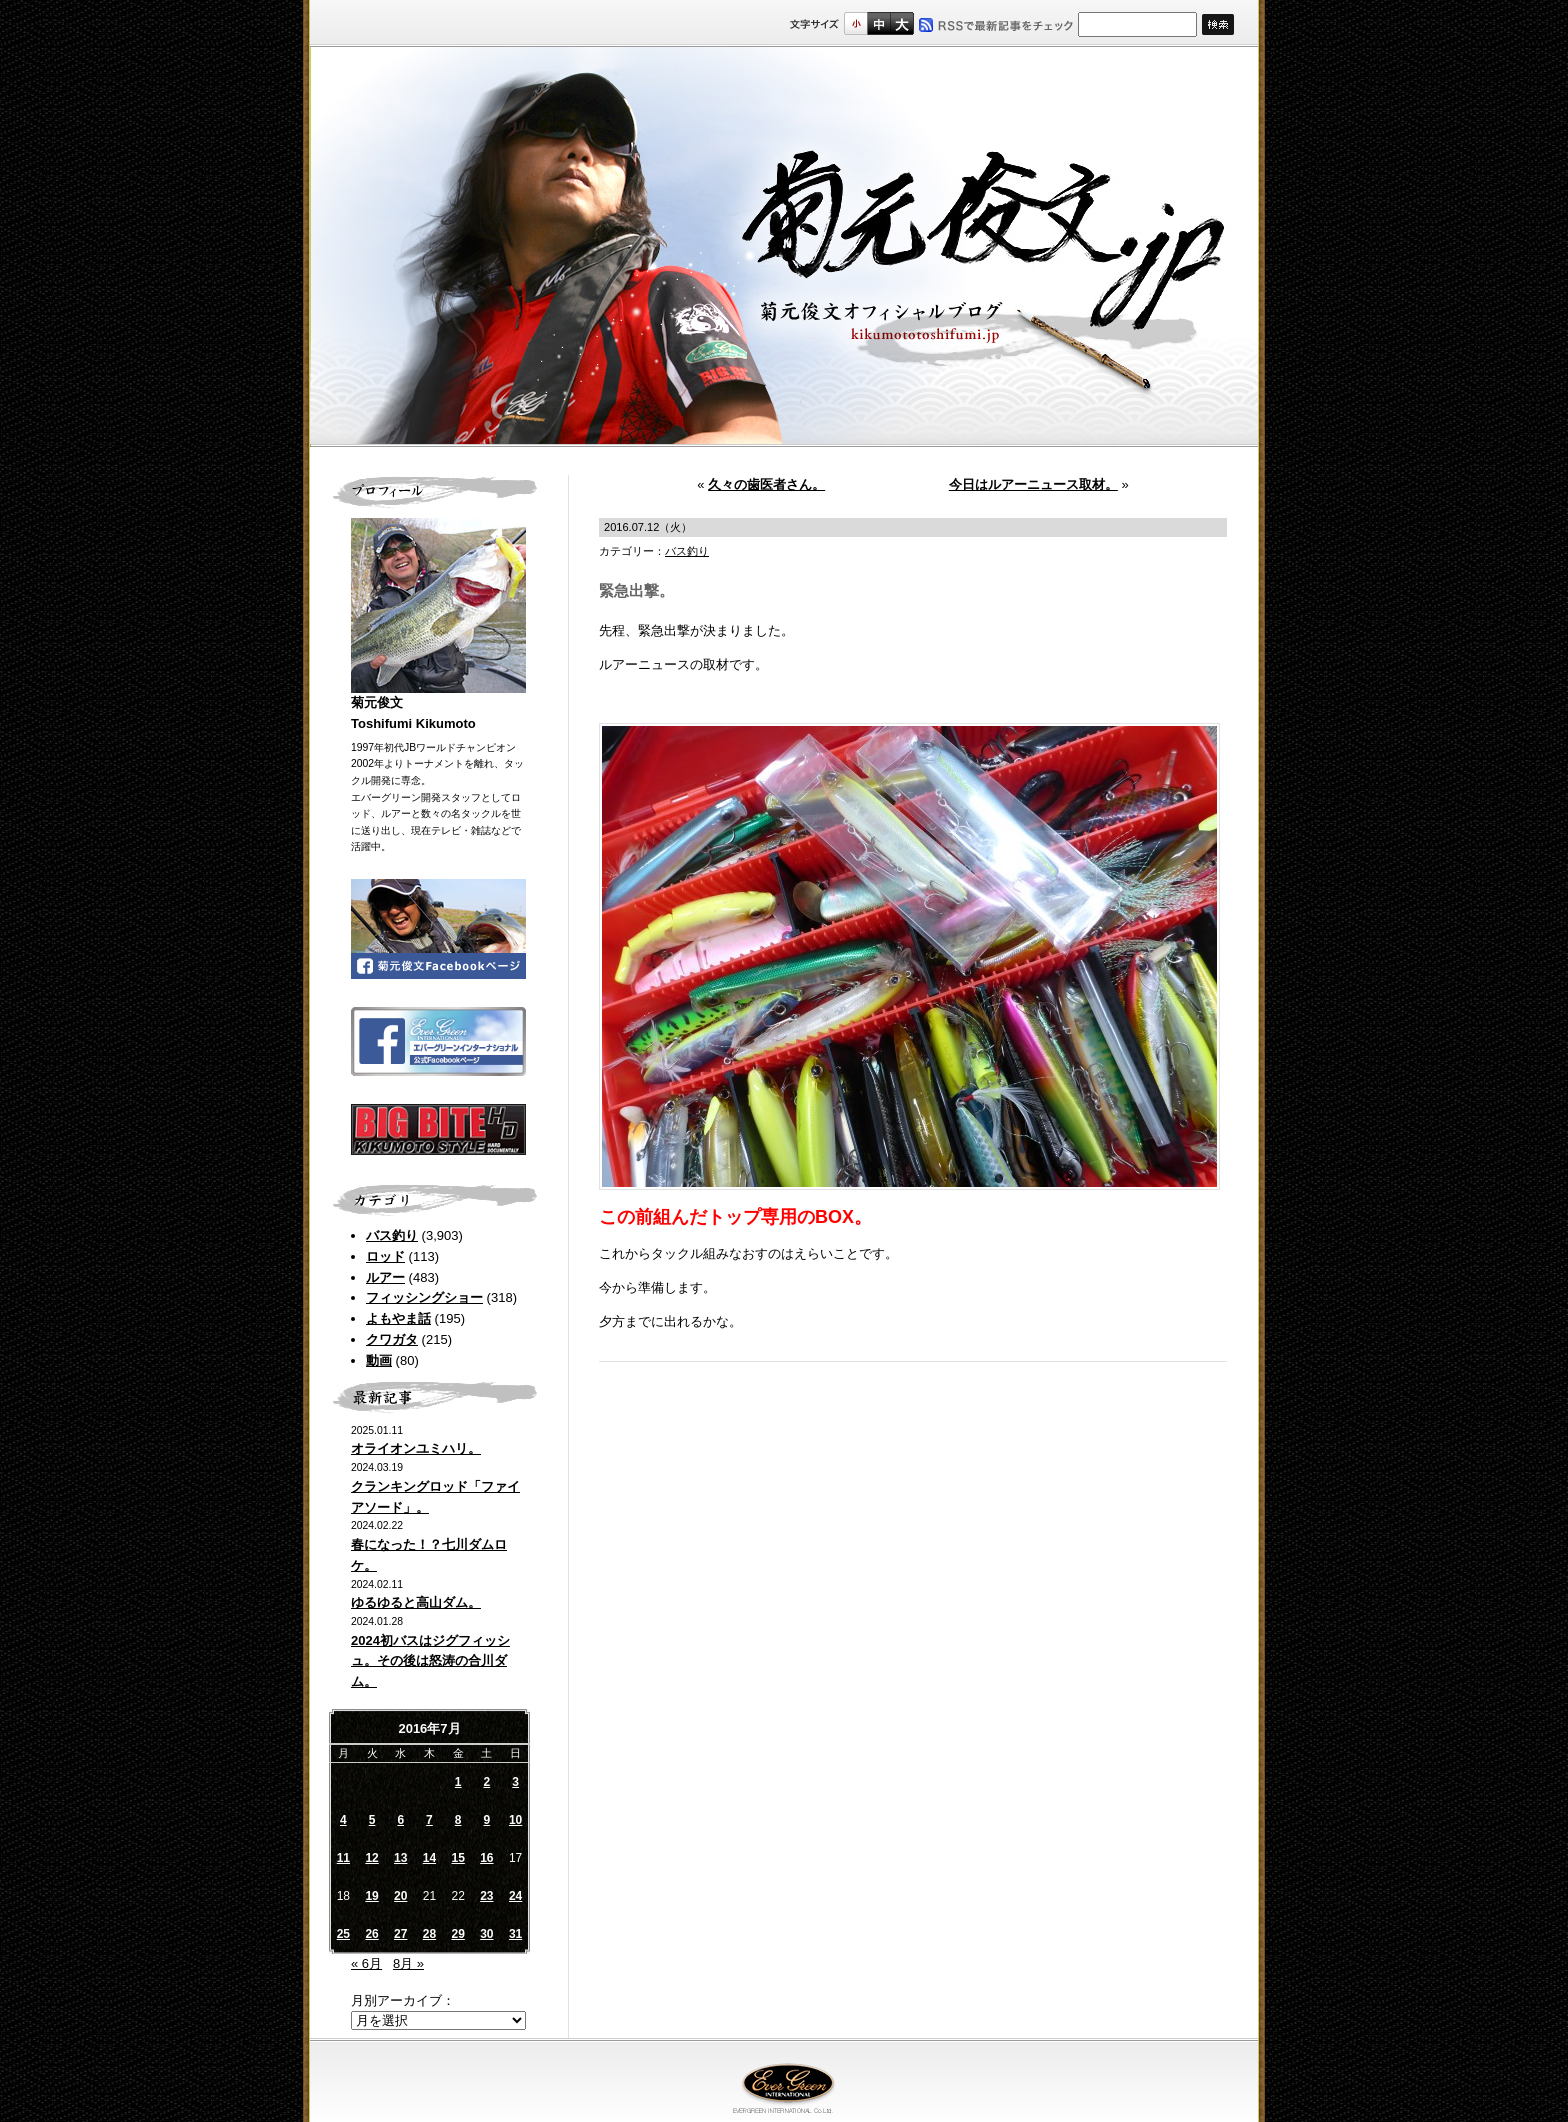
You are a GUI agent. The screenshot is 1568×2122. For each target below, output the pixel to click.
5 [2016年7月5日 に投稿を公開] (372, 1820)
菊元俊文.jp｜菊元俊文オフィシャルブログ (784, 247)
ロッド (385, 1256)
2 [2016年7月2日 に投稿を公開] (487, 1782)
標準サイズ (855, 23)
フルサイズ (901, 23)
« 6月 (366, 1963)
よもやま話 (398, 1318)
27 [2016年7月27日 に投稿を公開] (400, 1934)
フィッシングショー (424, 1297)
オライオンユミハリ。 (416, 1448)
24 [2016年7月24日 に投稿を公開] (515, 1896)
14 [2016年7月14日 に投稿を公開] (429, 1858)
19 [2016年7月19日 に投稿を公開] (371, 1896)
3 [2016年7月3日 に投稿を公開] (515, 1782)
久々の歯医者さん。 (766, 484)
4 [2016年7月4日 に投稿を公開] (343, 1820)
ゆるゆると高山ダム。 (416, 1602)
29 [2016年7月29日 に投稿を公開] (457, 1934)
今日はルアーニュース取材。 (1033, 484)
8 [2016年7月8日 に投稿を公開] (458, 1820)
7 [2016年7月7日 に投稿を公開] (429, 1820)
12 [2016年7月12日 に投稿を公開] (371, 1858)
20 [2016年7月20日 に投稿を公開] (400, 1896)
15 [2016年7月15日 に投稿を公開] (457, 1858)
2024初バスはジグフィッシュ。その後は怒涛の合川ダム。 (430, 1661)
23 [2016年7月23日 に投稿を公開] (486, 1896)
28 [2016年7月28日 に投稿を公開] (429, 1934)
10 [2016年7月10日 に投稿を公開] (515, 1820)
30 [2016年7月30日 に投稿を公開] (486, 1934)
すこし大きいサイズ (878, 23)
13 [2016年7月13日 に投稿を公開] (400, 1858)
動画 (379, 1360)
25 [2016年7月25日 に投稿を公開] (343, 1934)
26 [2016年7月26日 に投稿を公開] (371, 1934)
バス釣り (392, 1235)
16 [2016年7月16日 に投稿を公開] (486, 1858)
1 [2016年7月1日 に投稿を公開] (458, 1782)
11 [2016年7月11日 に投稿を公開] (343, 1858)
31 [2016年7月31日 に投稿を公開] (515, 1934)
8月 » (408, 1963)
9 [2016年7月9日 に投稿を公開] (487, 1820)
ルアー (385, 1277)
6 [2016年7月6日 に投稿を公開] (400, 1820)
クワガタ (392, 1339)
